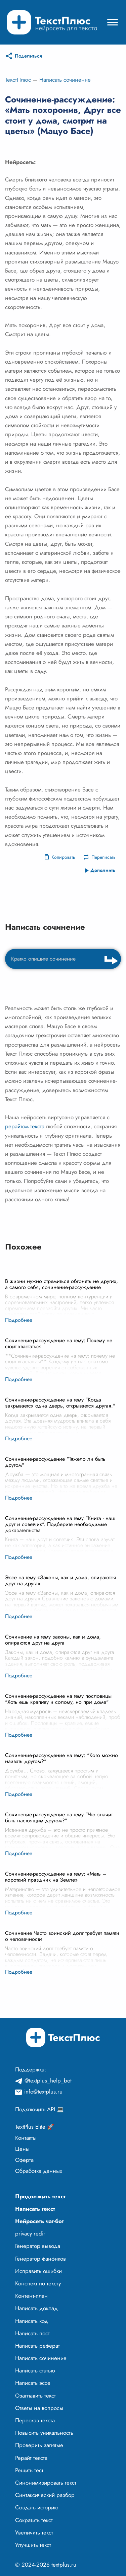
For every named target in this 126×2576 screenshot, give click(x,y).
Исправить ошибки (38, 2271)
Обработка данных (38, 2171)
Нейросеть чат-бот (39, 2221)
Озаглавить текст (35, 2396)
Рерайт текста (31, 2458)
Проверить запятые (39, 2445)
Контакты (26, 2138)
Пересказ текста (35, 2420)
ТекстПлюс (18, 80)
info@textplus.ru (43, 2092)
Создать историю (36, 2507)
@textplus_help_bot (48, 2080)
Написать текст (35, 2209)
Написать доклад (36, 2308)
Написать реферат (37, 2346)
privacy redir (30, 2233)
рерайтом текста (24, 1126)
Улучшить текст (33, 2545)
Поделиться (28, 56)
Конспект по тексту (38, 2283)
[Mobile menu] (112, 22)
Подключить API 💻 (39, 2109)
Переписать (103, 857)
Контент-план (31, 2296)
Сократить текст (34, 2520)
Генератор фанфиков (40, 2259)
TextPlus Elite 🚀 (34, 2127)
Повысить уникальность (44, 2433)
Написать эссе (32, 2383)
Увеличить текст (34, 2532)
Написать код (31, 2321)
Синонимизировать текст (45, 2483)
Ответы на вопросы (39, 2408)
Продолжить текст (40, 2196)
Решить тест (29, 2470)
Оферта (24, 2160)
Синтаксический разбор (45, 2495)
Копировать (63, 857)
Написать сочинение (65, 80)
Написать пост (32, 2333)
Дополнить (103, 870)
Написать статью (35, 2370)
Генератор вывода (37, 2246)
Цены (22, 2149)
